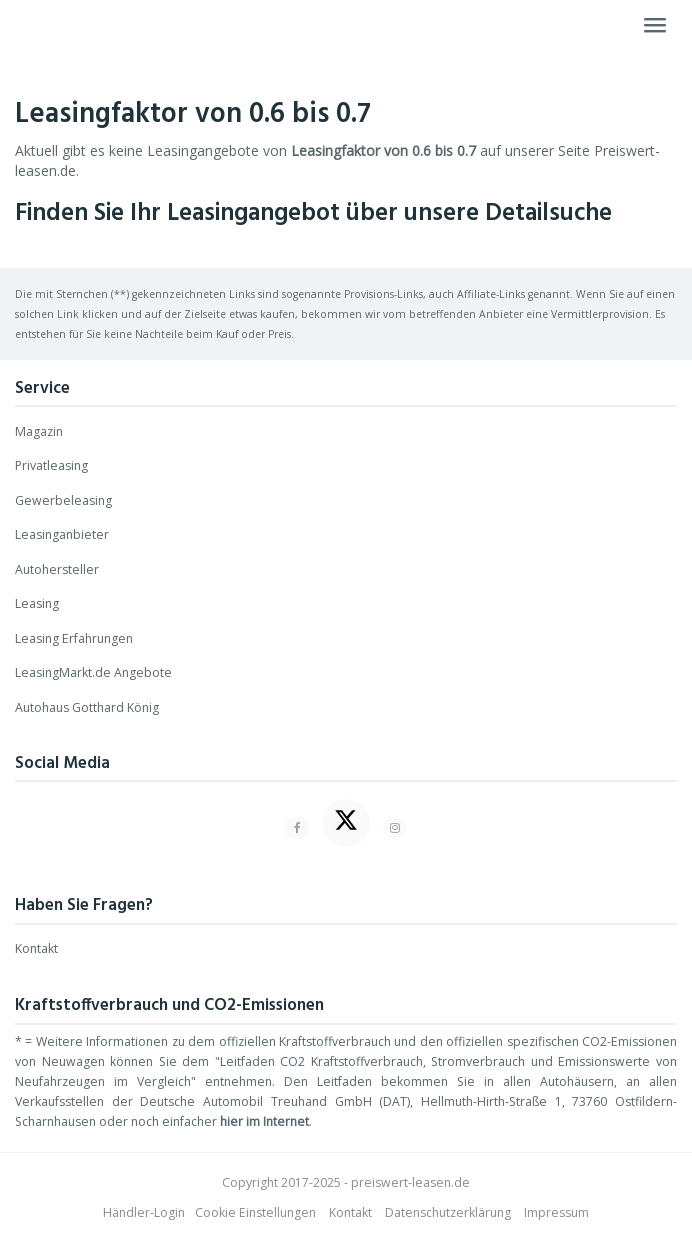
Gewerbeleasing (63, 500)
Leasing (37, 603)
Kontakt (36, 948)
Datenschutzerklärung (448, 1212)
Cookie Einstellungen (255, 1212)
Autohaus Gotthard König (87, 707)
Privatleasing (51, 465)
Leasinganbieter (62, 534)
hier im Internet (264, 1121)
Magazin (39, 431)
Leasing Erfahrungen (74, 638)
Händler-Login (144, 1212)
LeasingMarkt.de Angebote (93, 672)
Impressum (556, 1212)
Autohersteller (57, 569)
